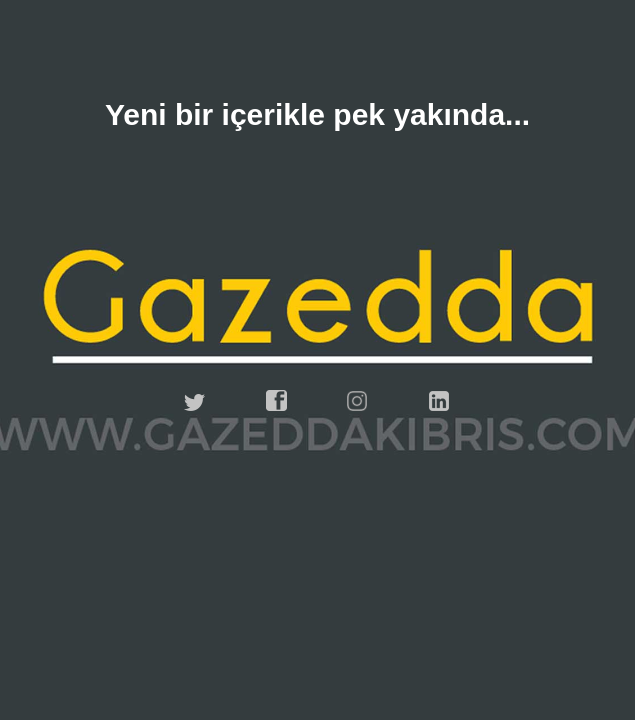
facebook (277, 401)
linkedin (440, 401)
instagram (358, 401)
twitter (195, 401)
